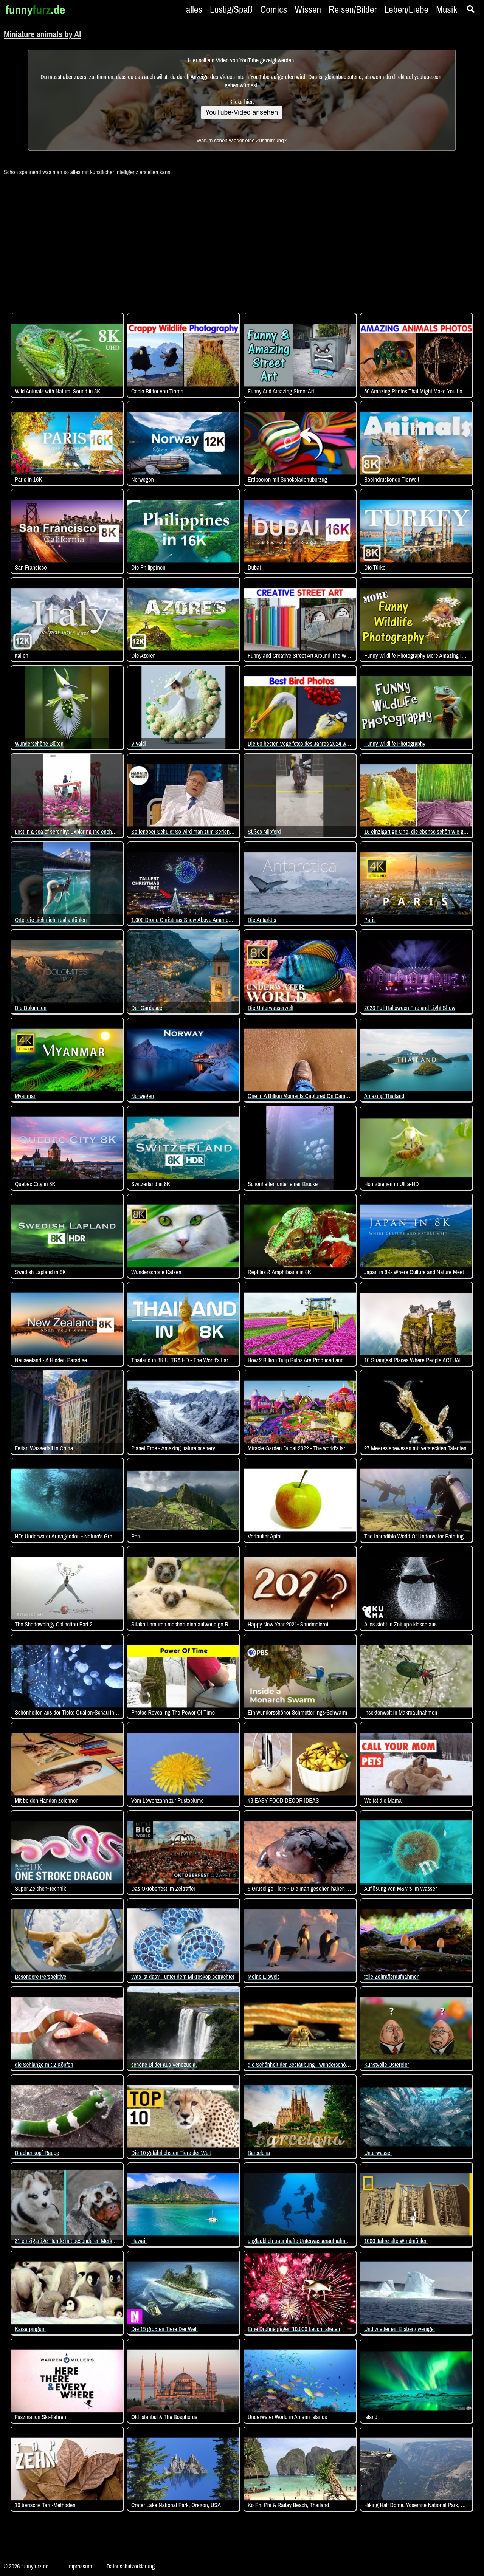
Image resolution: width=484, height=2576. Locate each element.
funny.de (35, 10)
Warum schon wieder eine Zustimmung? (242, 140)
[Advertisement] (242, 240)
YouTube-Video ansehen (241, 112)
